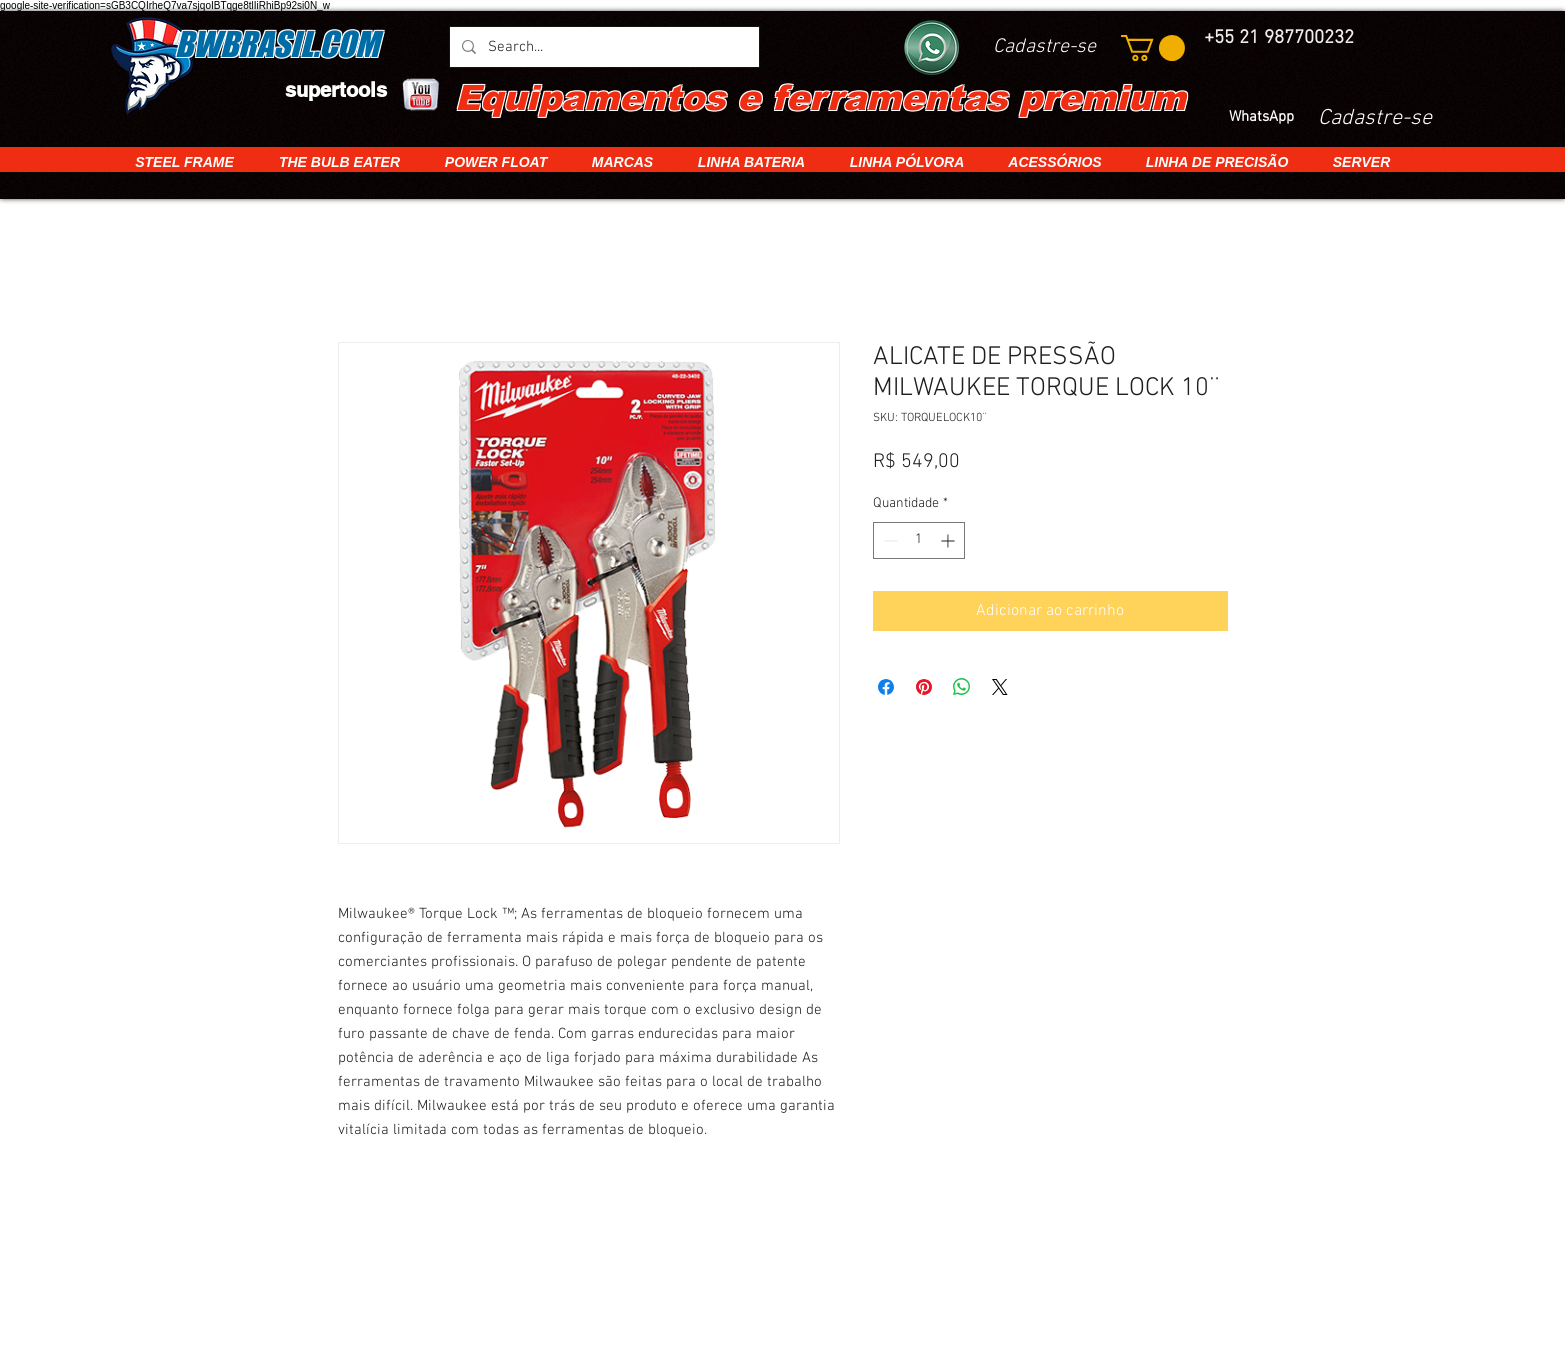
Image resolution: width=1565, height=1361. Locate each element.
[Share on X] (1000, 687)
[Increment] (949, 540)
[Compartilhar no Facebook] (886, 687)
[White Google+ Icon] (1351, 1296)
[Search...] (602, 47)
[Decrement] (888, 540)
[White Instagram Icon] (1386, 1296)
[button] (1153, 48)
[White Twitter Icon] (1281, 1296)
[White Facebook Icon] (1316, 1296)
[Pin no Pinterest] (924, 687)
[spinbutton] (919, 540)
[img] (401, 1297)
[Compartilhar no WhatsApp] (962, 687)
